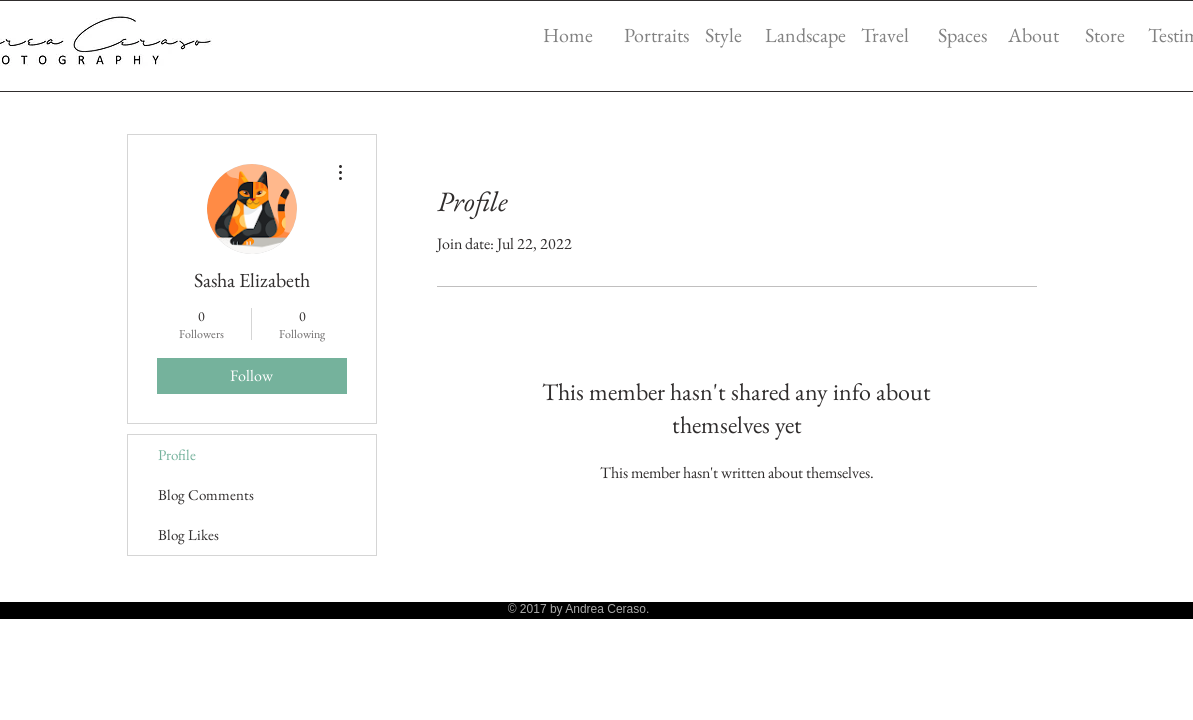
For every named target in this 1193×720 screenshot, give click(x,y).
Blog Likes (188, 534)
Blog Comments (206, 494)
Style (723, 35)
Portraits (656, 35)
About (1033, 35)
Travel (885, 35)
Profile (177, 454)
